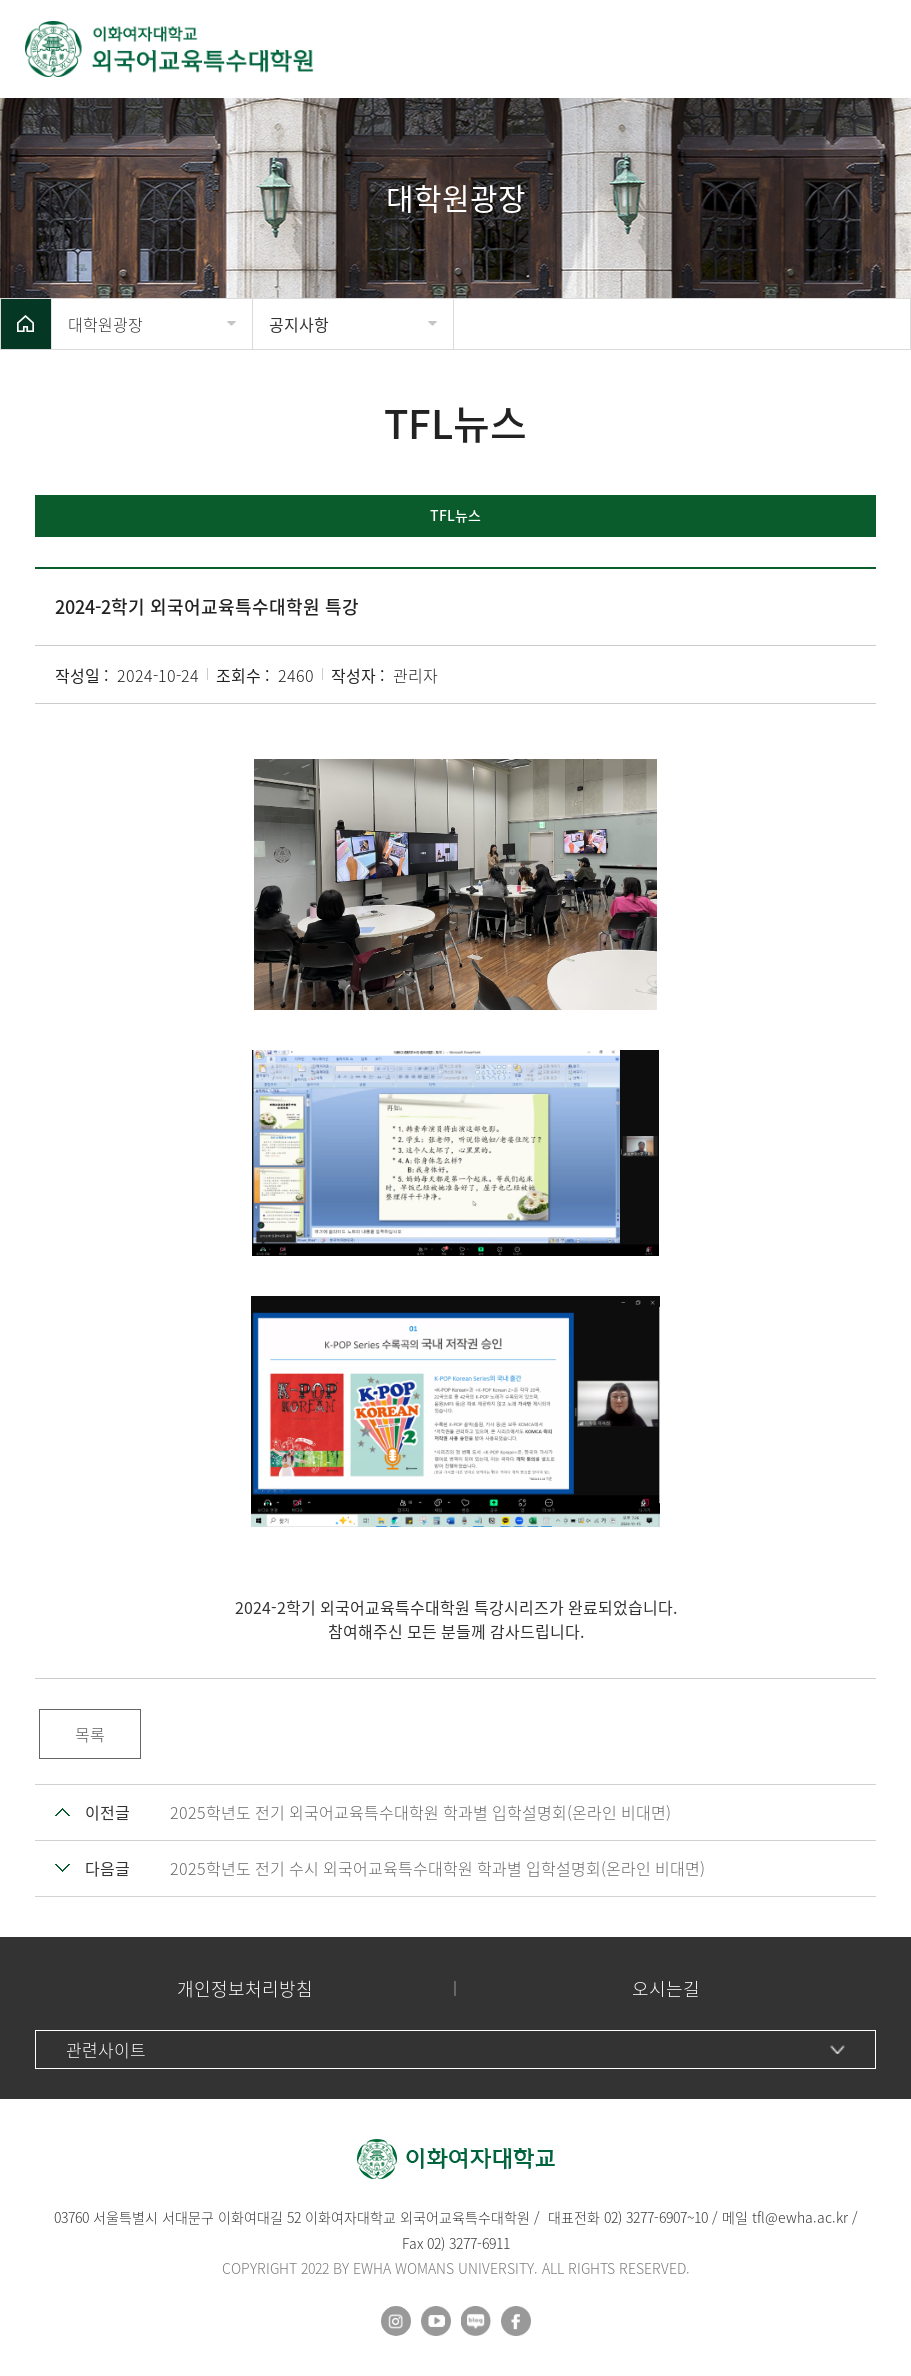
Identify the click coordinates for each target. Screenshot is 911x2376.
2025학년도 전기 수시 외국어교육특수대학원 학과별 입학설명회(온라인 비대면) (437, 1868)
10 (701, 2217)
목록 (90, 1734)
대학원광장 (105, 324)
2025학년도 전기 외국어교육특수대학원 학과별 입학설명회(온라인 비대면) (420, 1812)
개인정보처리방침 (245, 1988)
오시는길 (666, 1988)
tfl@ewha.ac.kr (800, 2217)
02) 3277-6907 (645, 2217)
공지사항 (299, 324)
